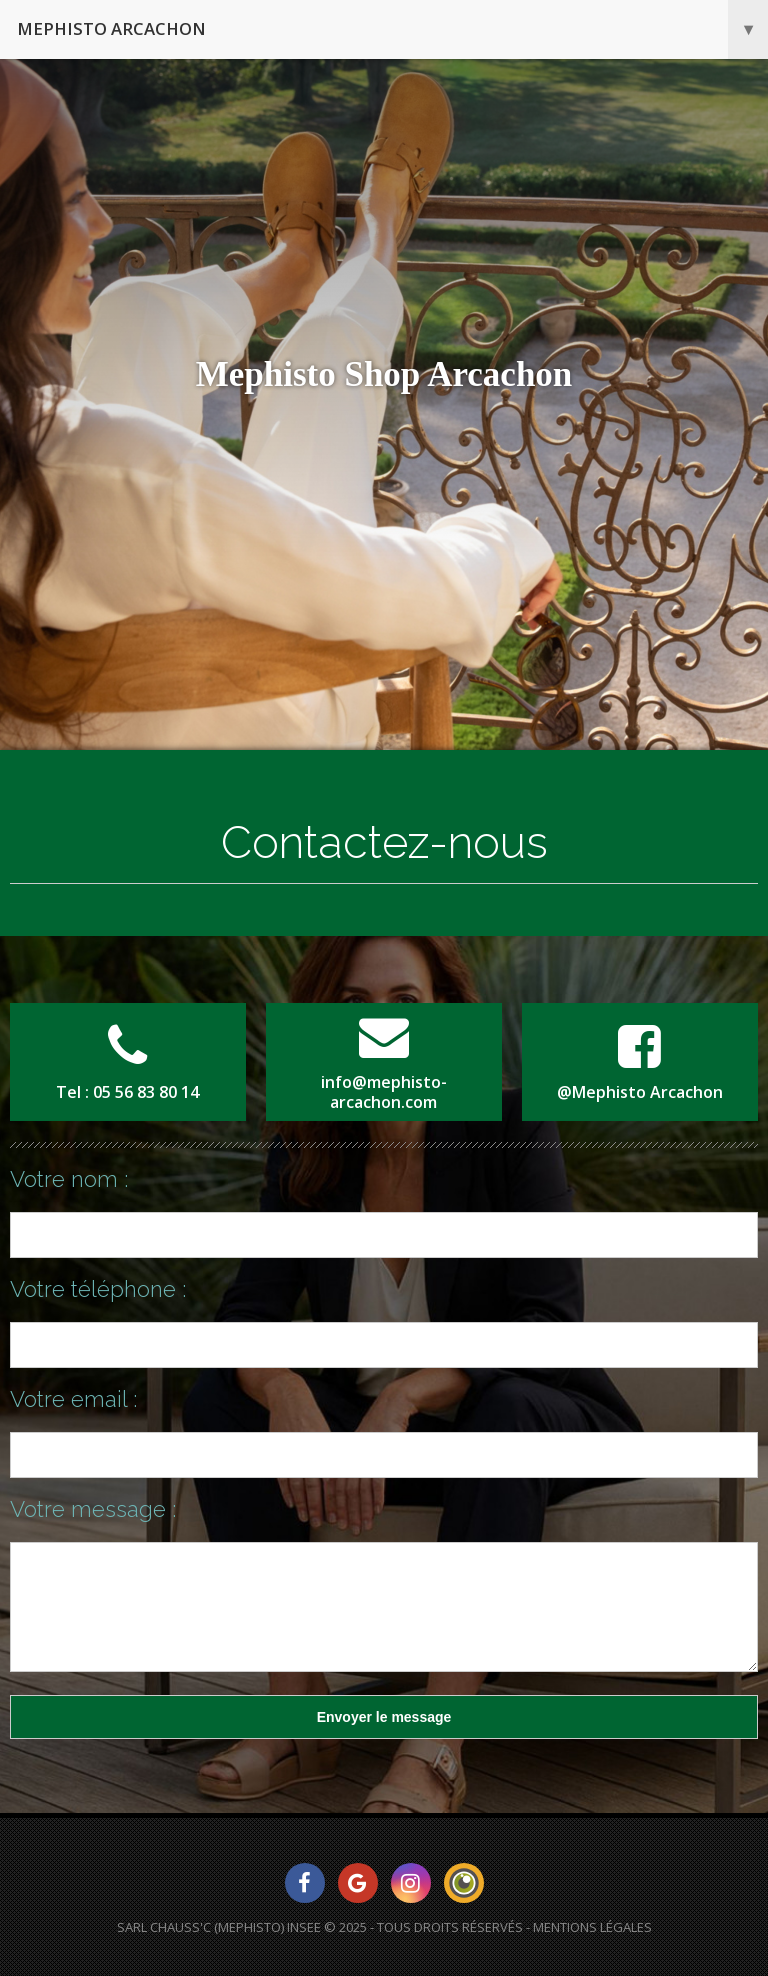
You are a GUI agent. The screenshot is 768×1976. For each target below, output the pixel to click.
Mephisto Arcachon (392, 29)
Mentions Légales (592, 1927)
